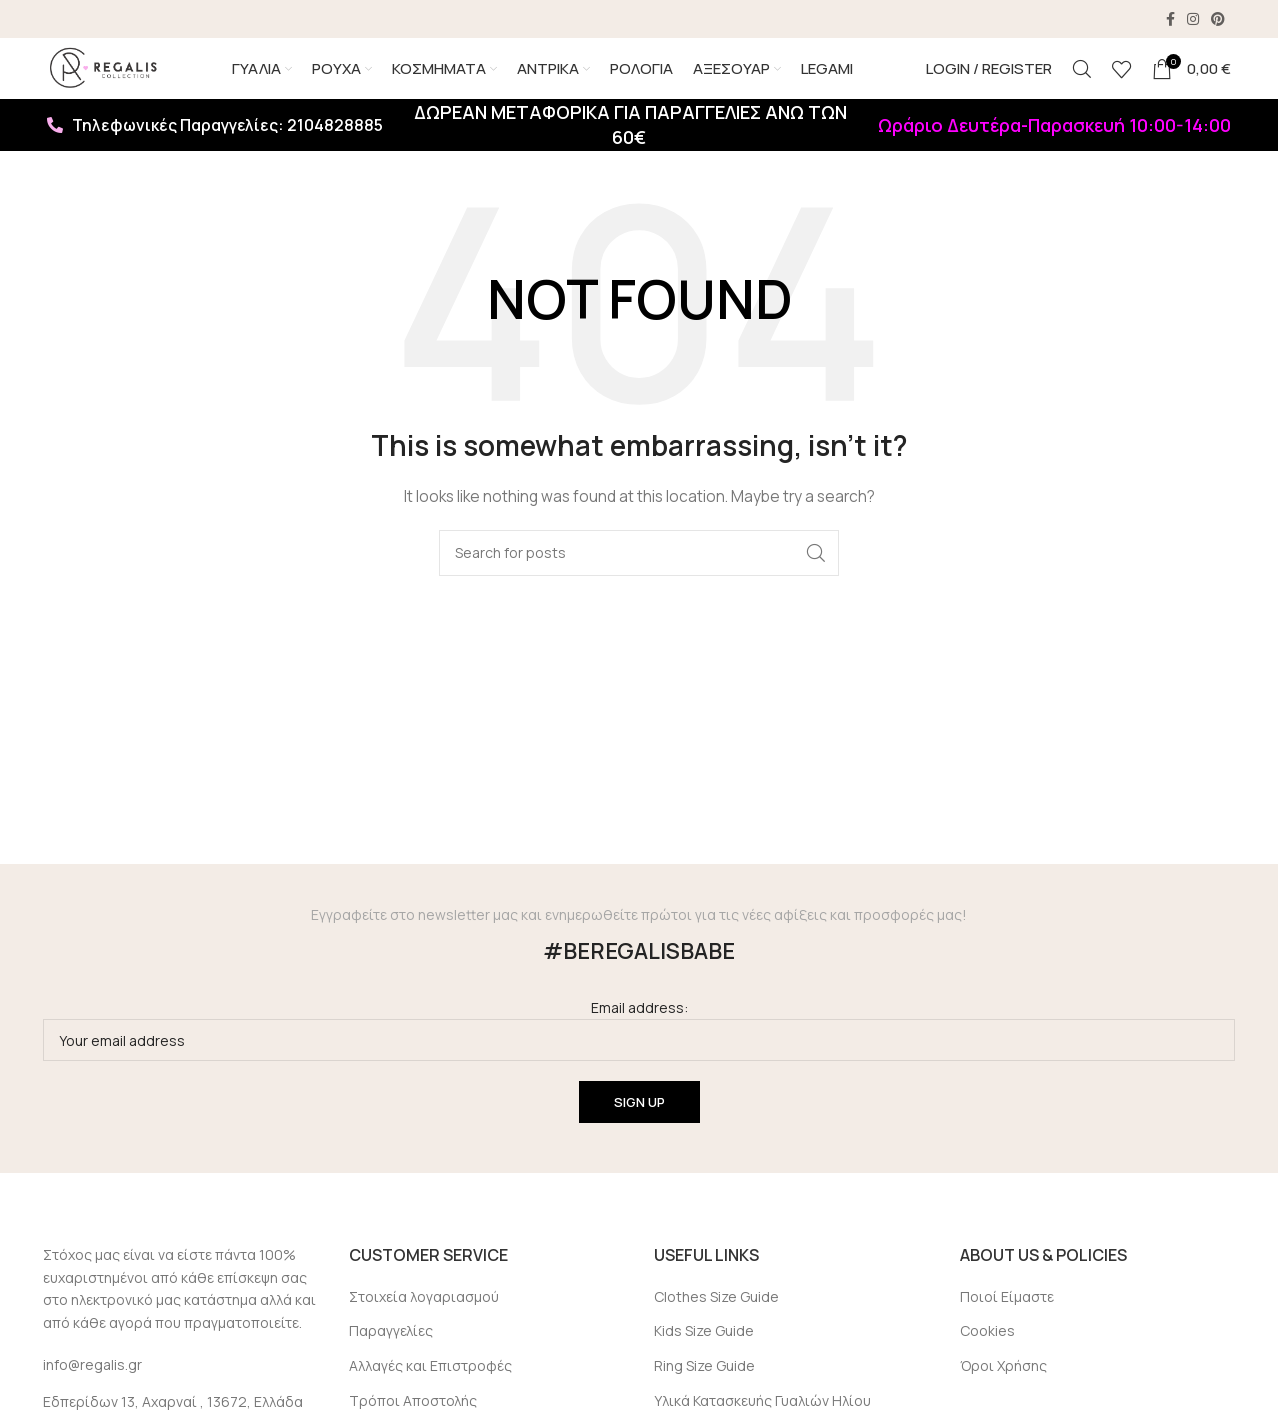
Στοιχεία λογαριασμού (424, 1326)
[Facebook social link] (1170, 20)
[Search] (1082, 85)
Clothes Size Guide (716, 1326)
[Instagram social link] (1193, 20)
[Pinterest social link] (1218, 20)
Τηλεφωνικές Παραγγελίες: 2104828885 (215, 156)
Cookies (987, 1361)
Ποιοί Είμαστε (1007, 1326)
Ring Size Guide (704, 1396)
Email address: (639, 1060)
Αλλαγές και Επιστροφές (430, 1396)
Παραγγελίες (391, 1361)
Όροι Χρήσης (1003, 1396)
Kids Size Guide (704, 1361)
